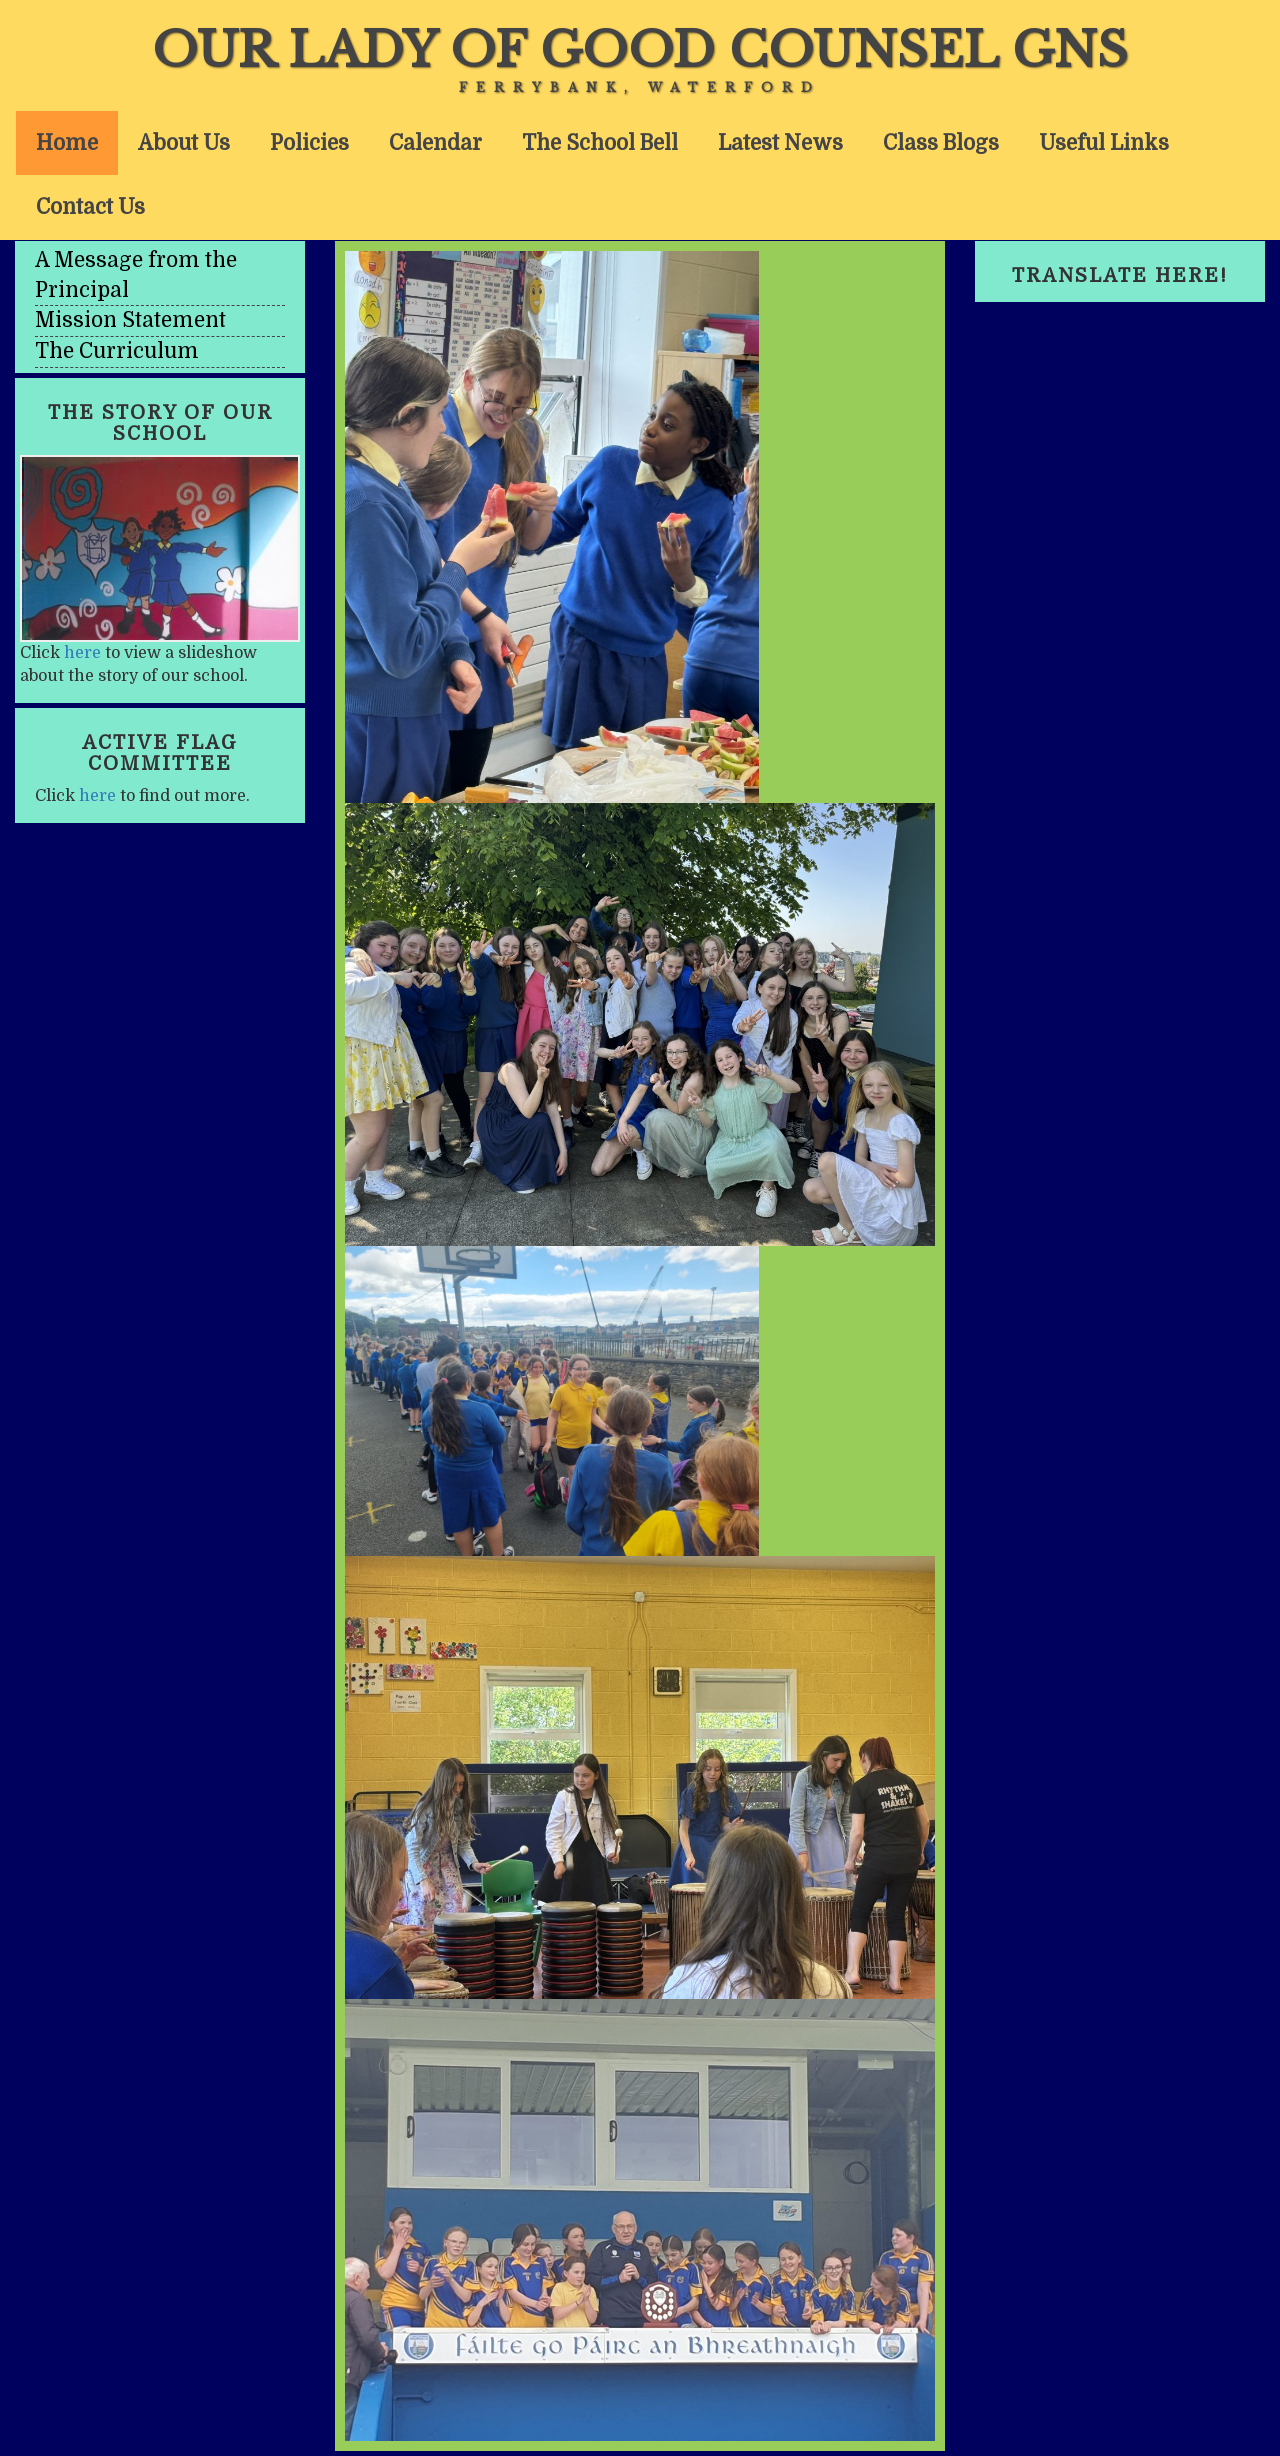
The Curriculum (117, 351)
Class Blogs (941, 143)
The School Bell (600, 143)
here (82, 653)
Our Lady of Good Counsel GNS (640, 50)
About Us (184, 143)
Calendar (435, 143)
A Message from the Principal (136, 275)
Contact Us (90, 207)
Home (67, 143)
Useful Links (1104, 143)
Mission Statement (130, 320)
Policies (309, 143)
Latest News (780, 143)
